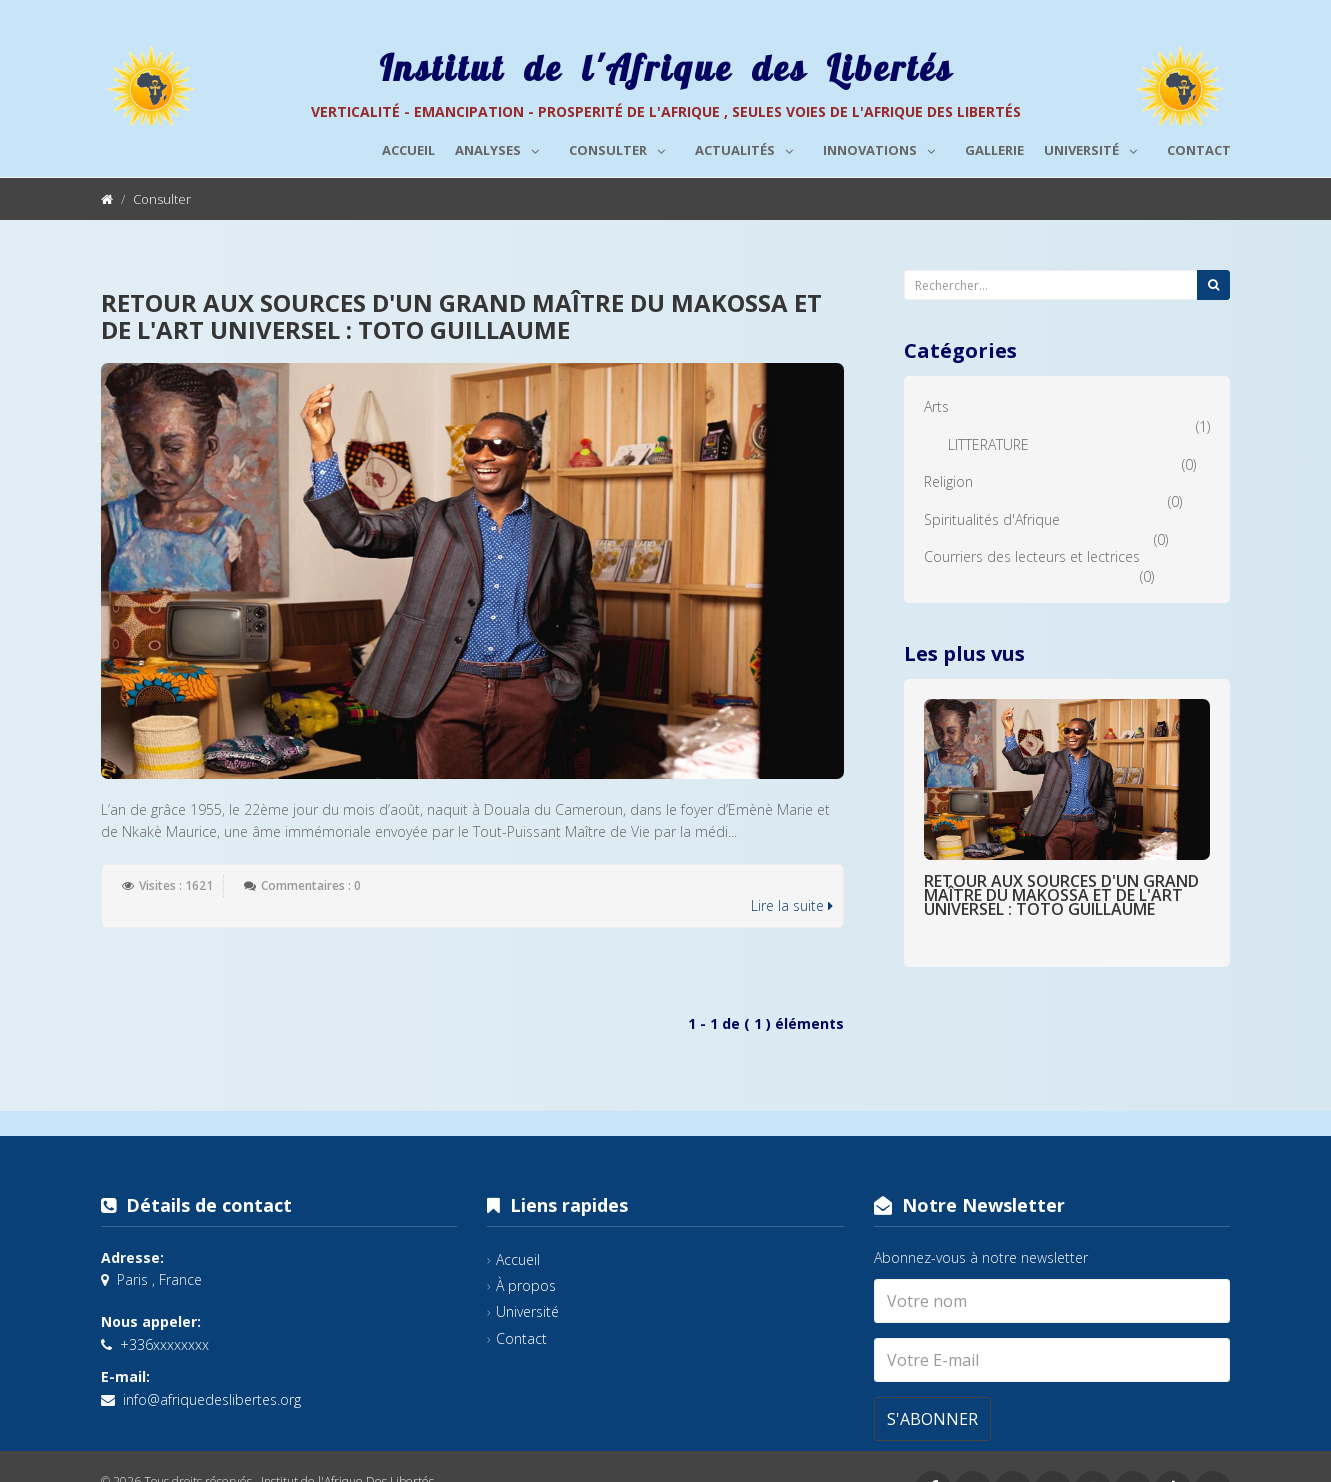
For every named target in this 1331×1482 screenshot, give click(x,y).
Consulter (622, 147)
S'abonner (932, 1419)
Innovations (884, 147)
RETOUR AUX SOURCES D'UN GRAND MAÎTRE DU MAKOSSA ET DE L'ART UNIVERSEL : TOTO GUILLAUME (461, 315)
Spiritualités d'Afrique (992, 519)
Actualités (749, 147)
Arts (936, 406)
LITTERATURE (988, 444)
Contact (1199, 150)
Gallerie (994, 150)
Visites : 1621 (176, 885)
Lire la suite (792, 905)
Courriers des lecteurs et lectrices (1032, 556)
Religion (948, 481)
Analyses (502, 147)
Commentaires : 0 (311, 885)
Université (1095, 147)
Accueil (408, 150)
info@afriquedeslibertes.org (212, 1399)
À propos (526, 1285)
